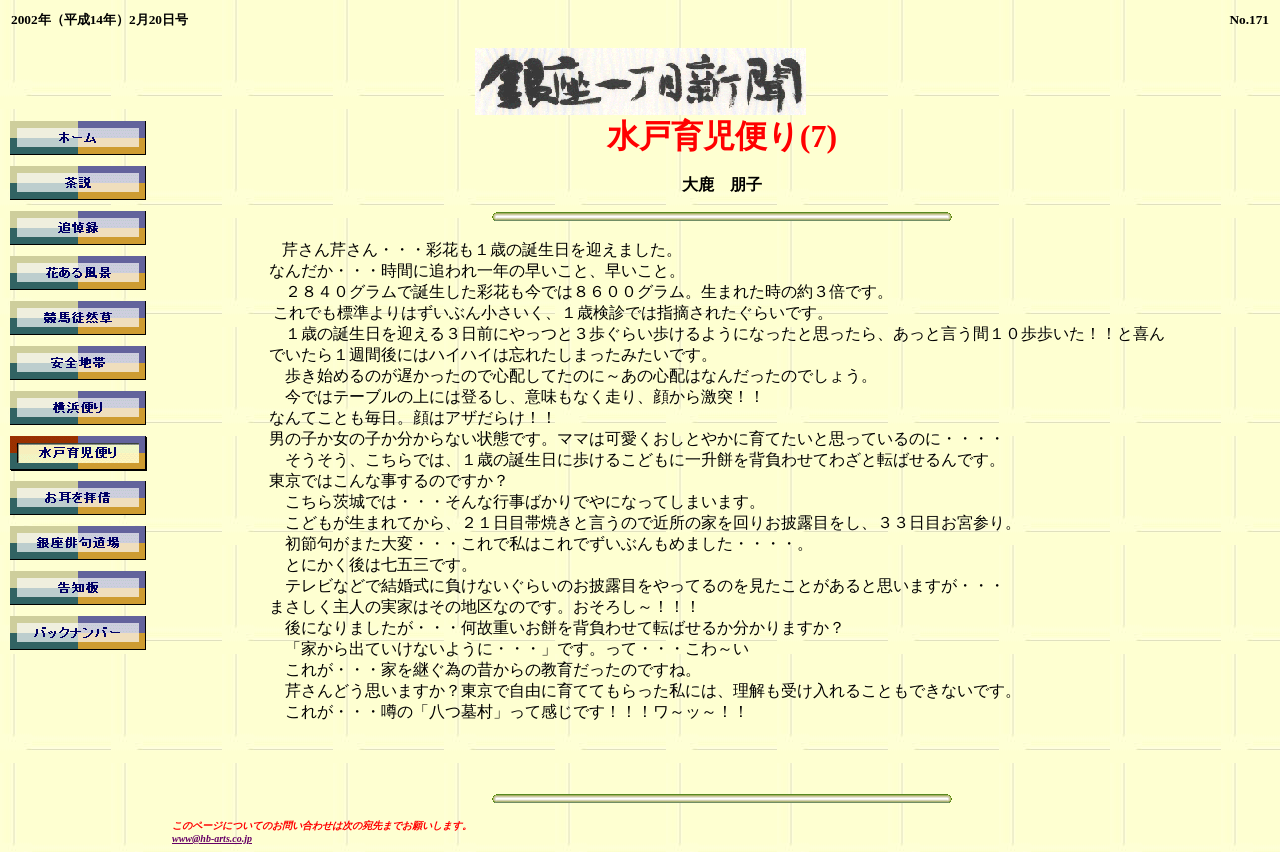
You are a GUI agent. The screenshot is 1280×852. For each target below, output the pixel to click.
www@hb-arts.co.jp (212, 838)
